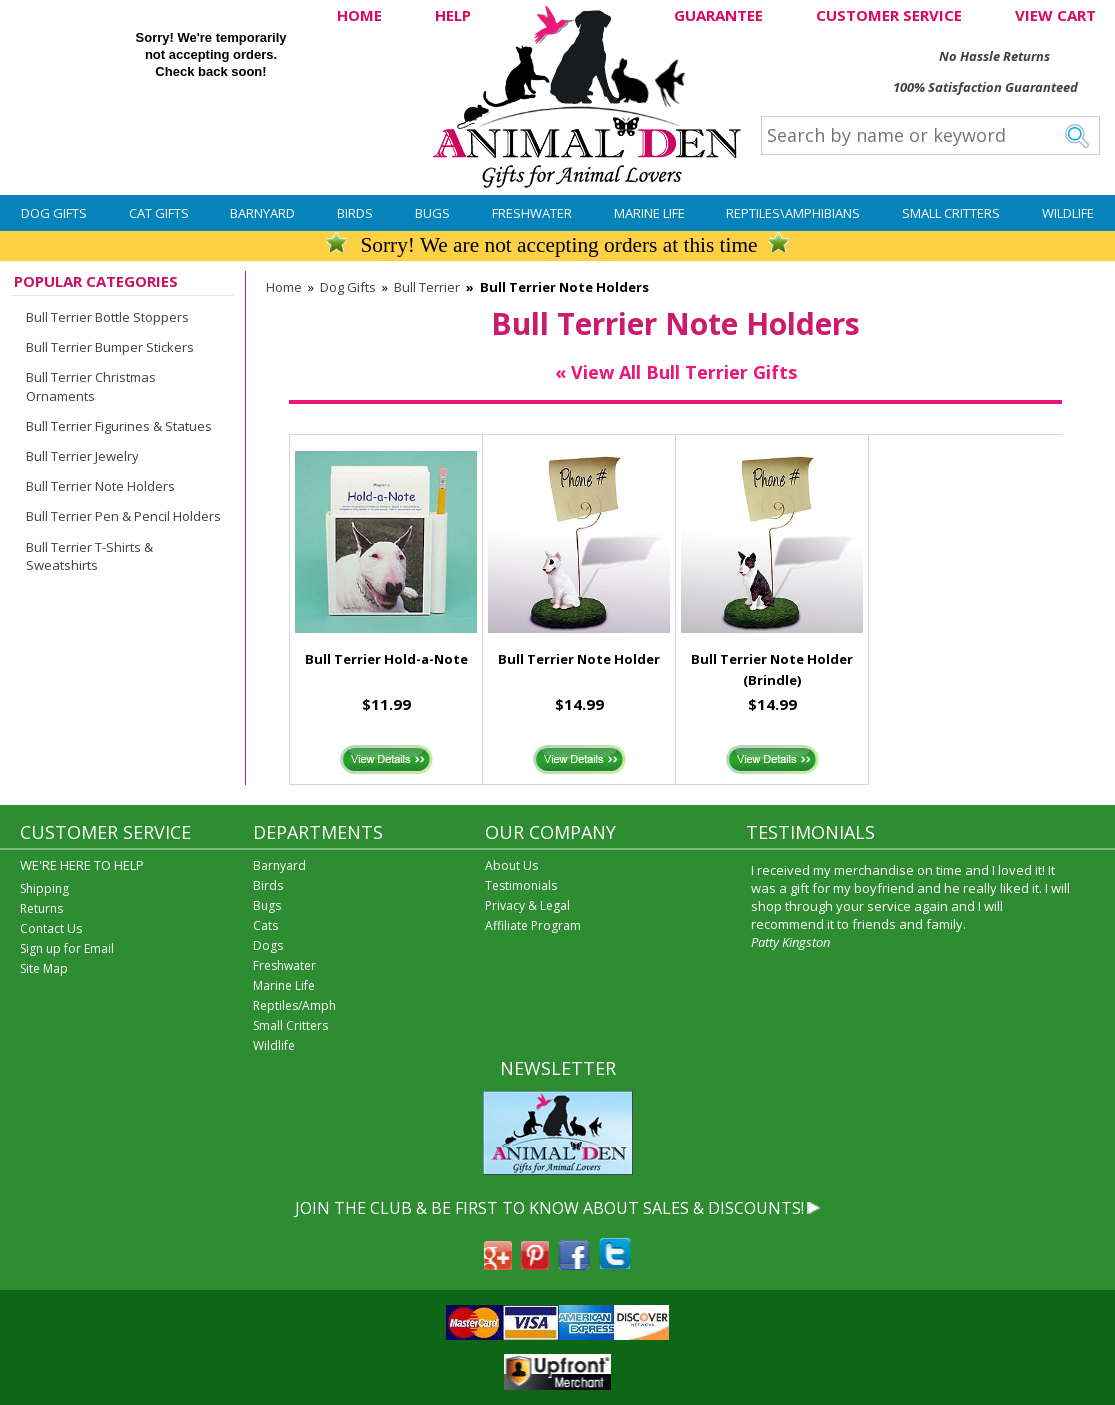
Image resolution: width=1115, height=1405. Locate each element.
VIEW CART (1055, 15)
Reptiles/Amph (294, 1005)
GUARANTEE (718, 15)
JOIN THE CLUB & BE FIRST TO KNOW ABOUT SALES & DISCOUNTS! (549, 1208)
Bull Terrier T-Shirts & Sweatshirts (89, 556)
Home (284, 287)
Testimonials (521, 885)
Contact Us (51, 928)
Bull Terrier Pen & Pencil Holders (123, 516)
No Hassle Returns (994, 56)
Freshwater (532, 213)
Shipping (44, 888)
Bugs (432, 213)
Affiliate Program (533, 925)
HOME (359, 15)
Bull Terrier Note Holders (100, 486)
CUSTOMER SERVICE (889, 15)
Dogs (268, 945)
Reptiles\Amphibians (793, 213)
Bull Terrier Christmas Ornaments (91, 386)
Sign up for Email (67, 948)
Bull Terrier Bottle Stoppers (107, 317)
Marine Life (649, 213)
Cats (265, 925)
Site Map (44, 968)
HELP (453, 15)
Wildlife (1068, 213)
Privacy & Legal (527, 905)
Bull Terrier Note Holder (579, 659)
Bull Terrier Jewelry (82, 456)
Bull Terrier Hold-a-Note (386, 659)
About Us (511, 865)
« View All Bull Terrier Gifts (676, 372)
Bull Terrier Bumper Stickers (110, 347)
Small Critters (951, 213)
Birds (355, 213)
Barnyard (262, 213)
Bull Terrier (427, 287)
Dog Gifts (54, 213)
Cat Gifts (159, 213)
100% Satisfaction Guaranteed (985, 87)
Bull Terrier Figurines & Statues (119, 426)
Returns (41, 908)
